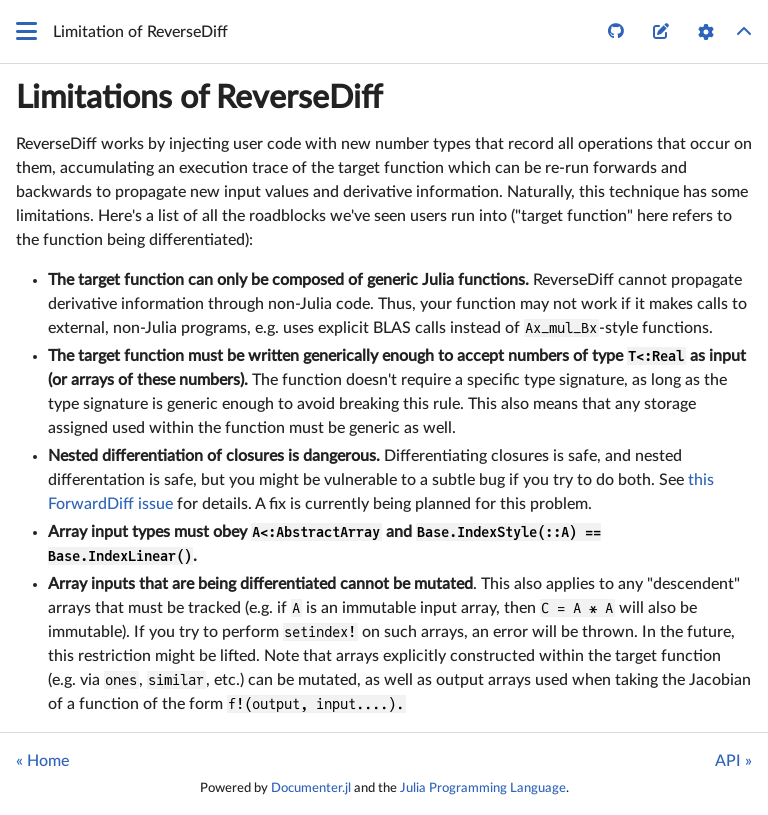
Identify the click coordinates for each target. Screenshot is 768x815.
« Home (42, 761)
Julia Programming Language (483, 788)
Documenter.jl (311, 788)
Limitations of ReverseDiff (199, 98)
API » (733, 761)
